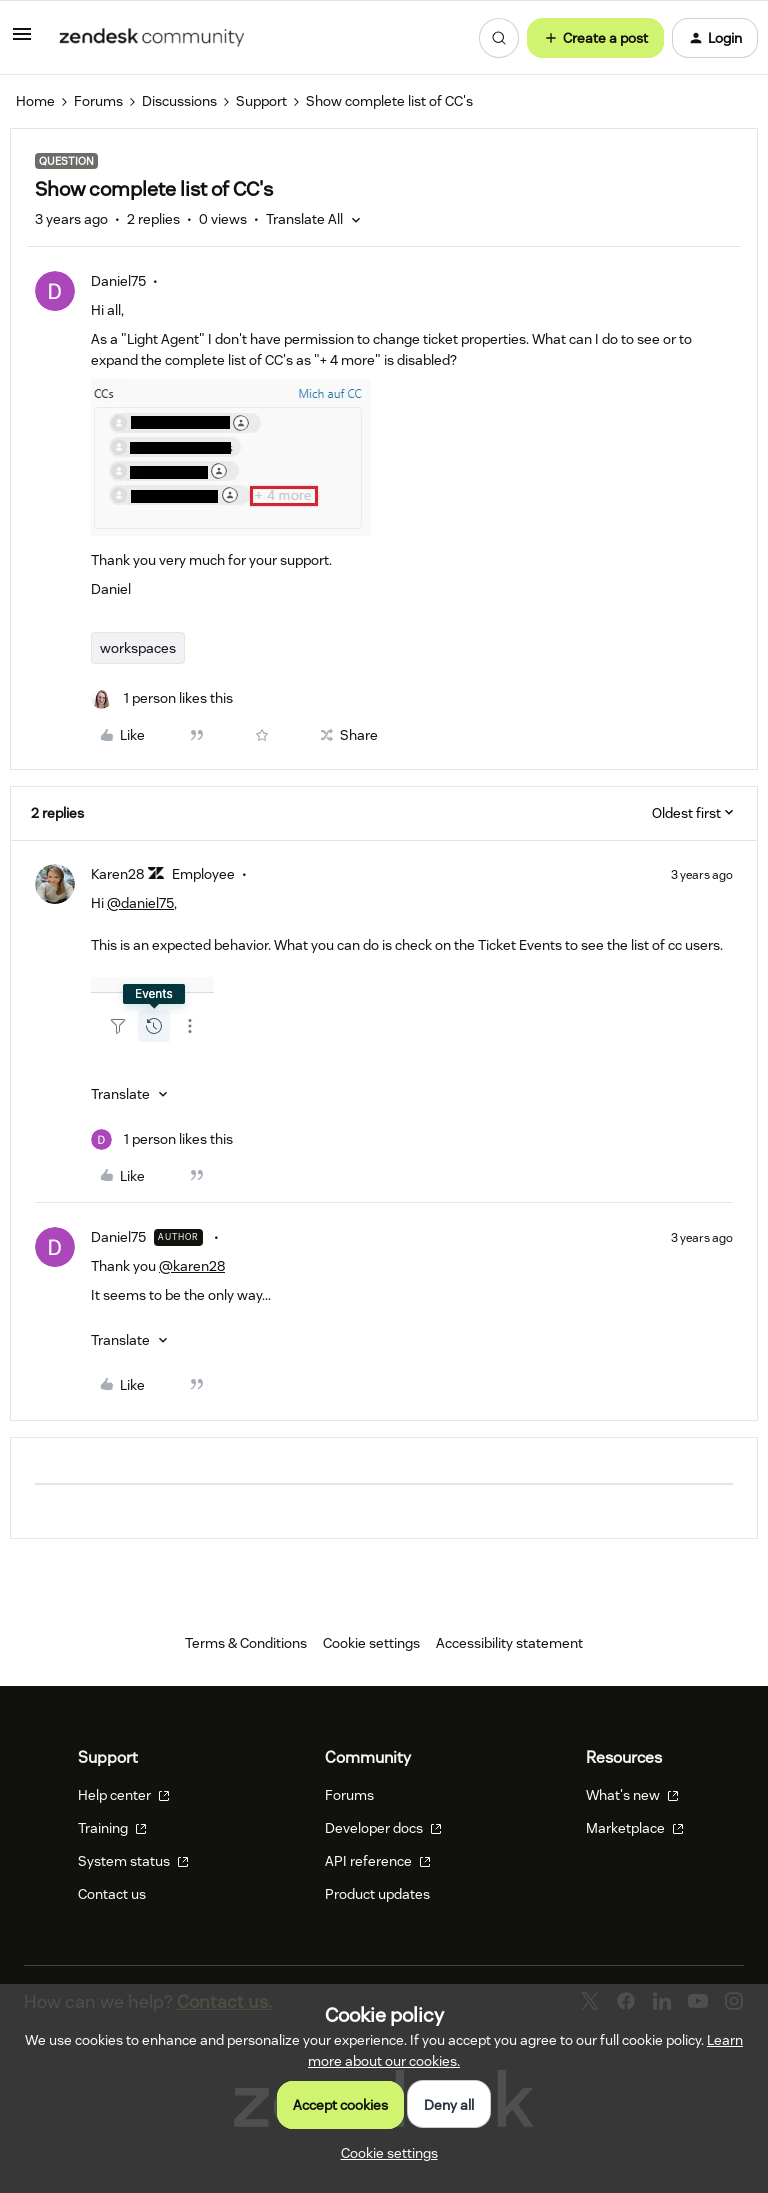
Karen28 (117, 874)
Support (261, 101)
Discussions (179, 101)
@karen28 (192, 1266)
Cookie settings (371, 1643)
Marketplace (635, 1828)
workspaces (138, 648)
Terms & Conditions (246, 1643)
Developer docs (383, 1828)
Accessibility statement (509, 1643)
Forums (98, 101)
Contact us (112, 1894)
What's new (632, 1795)
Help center (124, 1795)
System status (133, 1861)
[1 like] (162, 698)
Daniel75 (118, 281)
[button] (22, 41)
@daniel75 (140, 903)
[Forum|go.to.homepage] (152, 38)
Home (35, 101)
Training (112, 1828)
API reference (378, 1861)
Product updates (377, 1894)
